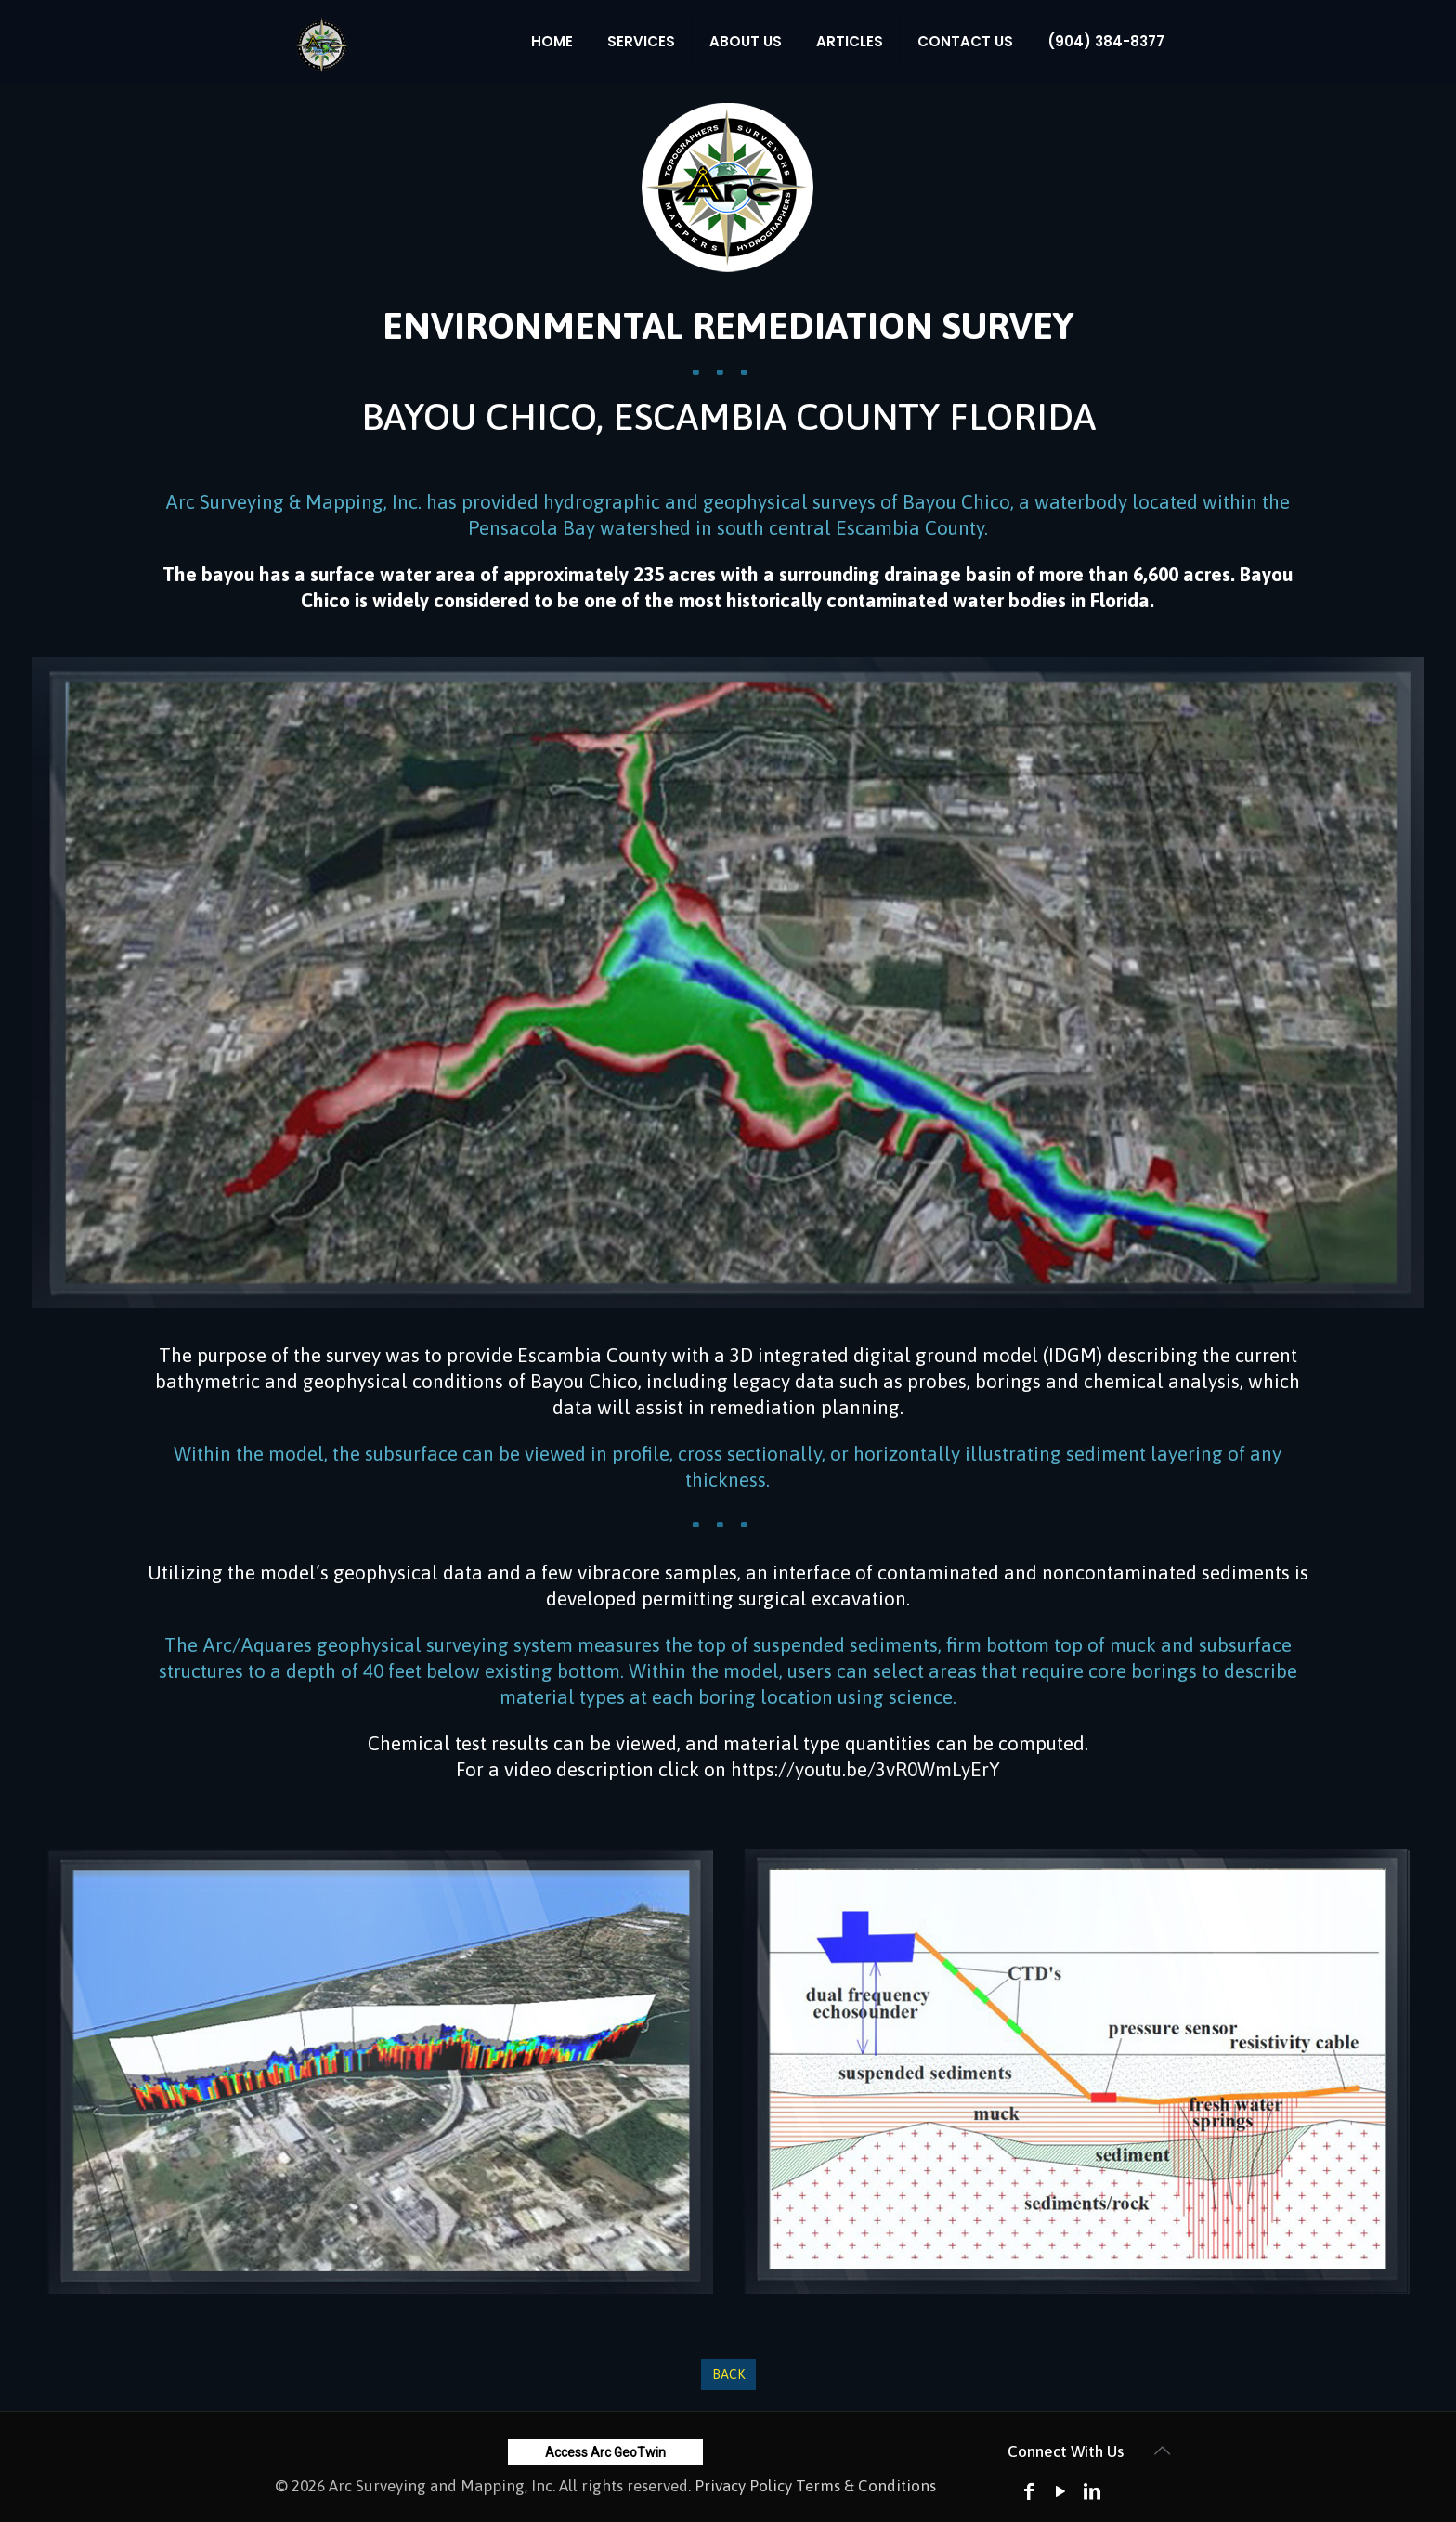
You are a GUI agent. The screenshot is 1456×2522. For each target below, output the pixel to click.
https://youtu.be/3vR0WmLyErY (865, 1769)
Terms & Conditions (866, 2485)
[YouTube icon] (1060, 2491)
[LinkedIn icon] (1092, 2491)
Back (728, 2374)
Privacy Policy (743, 2485)
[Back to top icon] (1161, 2450)
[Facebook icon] (1029, 2491)
